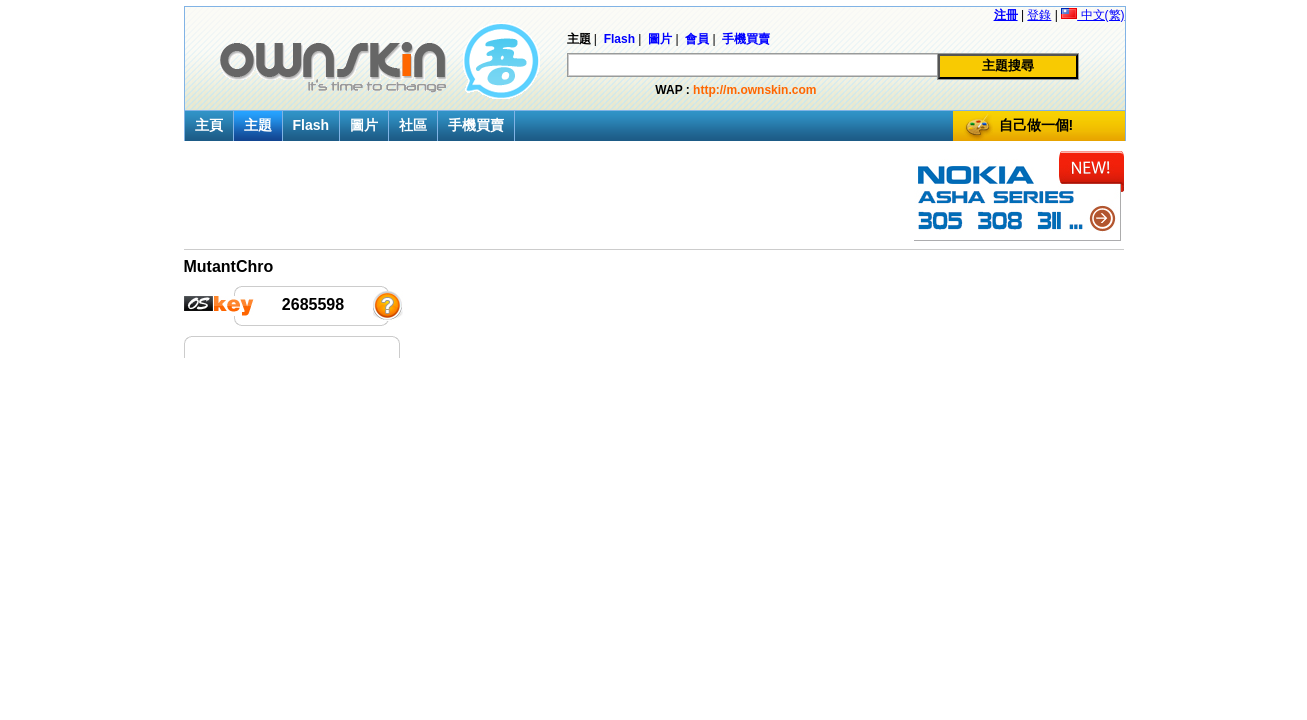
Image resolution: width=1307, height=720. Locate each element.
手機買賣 (476, 125)
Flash (311, 125)
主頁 (209, 125)
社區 (413, 125)
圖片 (364, 125)
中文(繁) (1092, 15)
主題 (258, 125)
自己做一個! (1036, 125)
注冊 (1006, 15)
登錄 (1039, 15)
